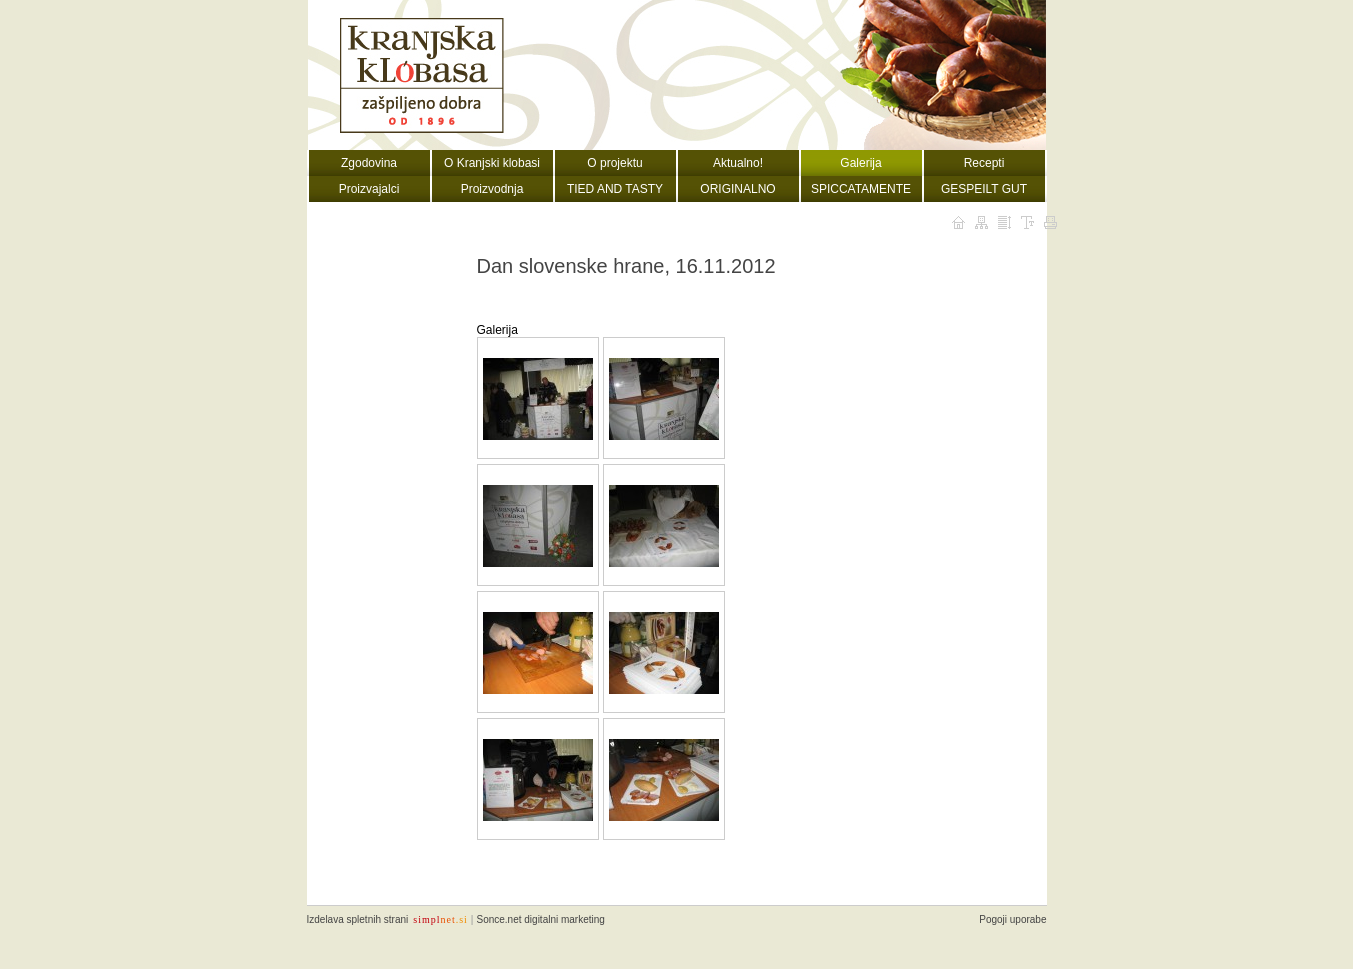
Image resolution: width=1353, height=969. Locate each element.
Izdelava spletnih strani (358, 919)
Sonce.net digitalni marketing (540, 919)
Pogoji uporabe (1012, 919)
